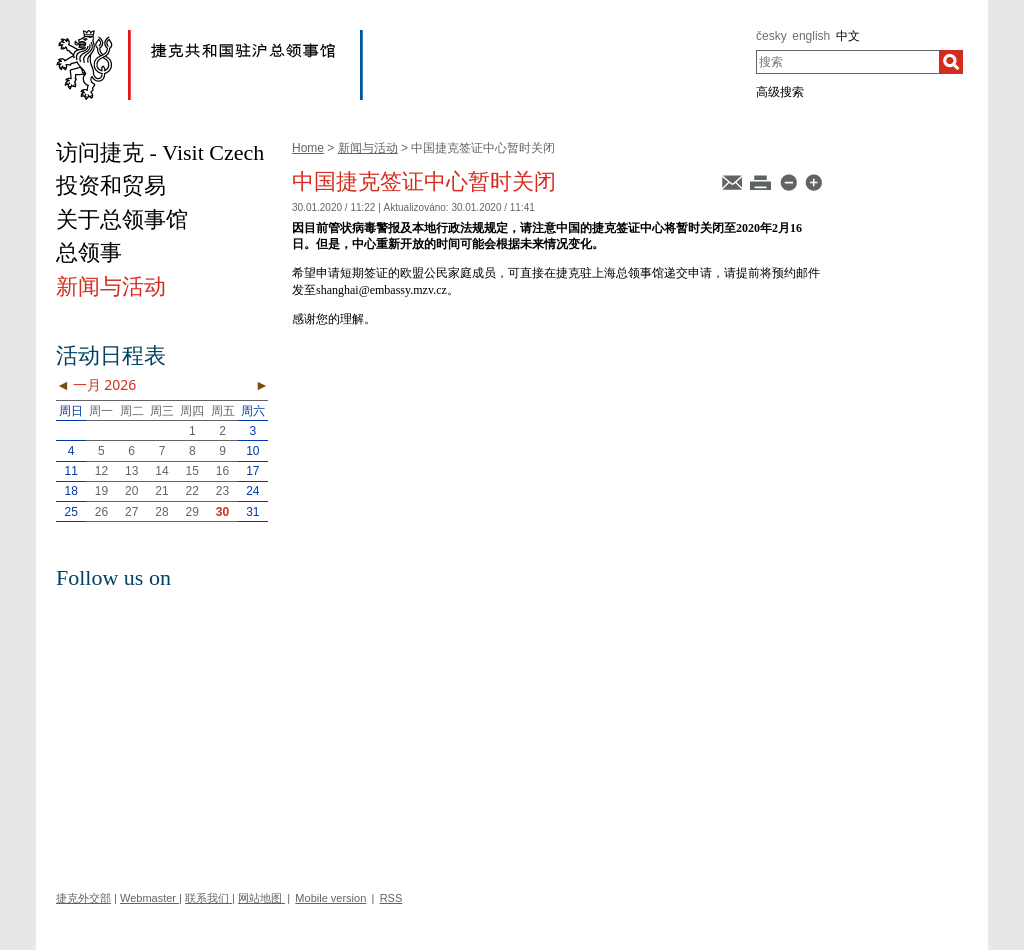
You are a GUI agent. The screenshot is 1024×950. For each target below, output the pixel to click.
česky (771, 36)
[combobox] (847, 62)
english (811, 36)
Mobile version (330, 898)
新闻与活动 (368, 148)
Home (308, 148)
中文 (848, 36)
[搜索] (951, 62)
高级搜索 (780, 92)
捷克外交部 (83, 898)
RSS (391, 898)
